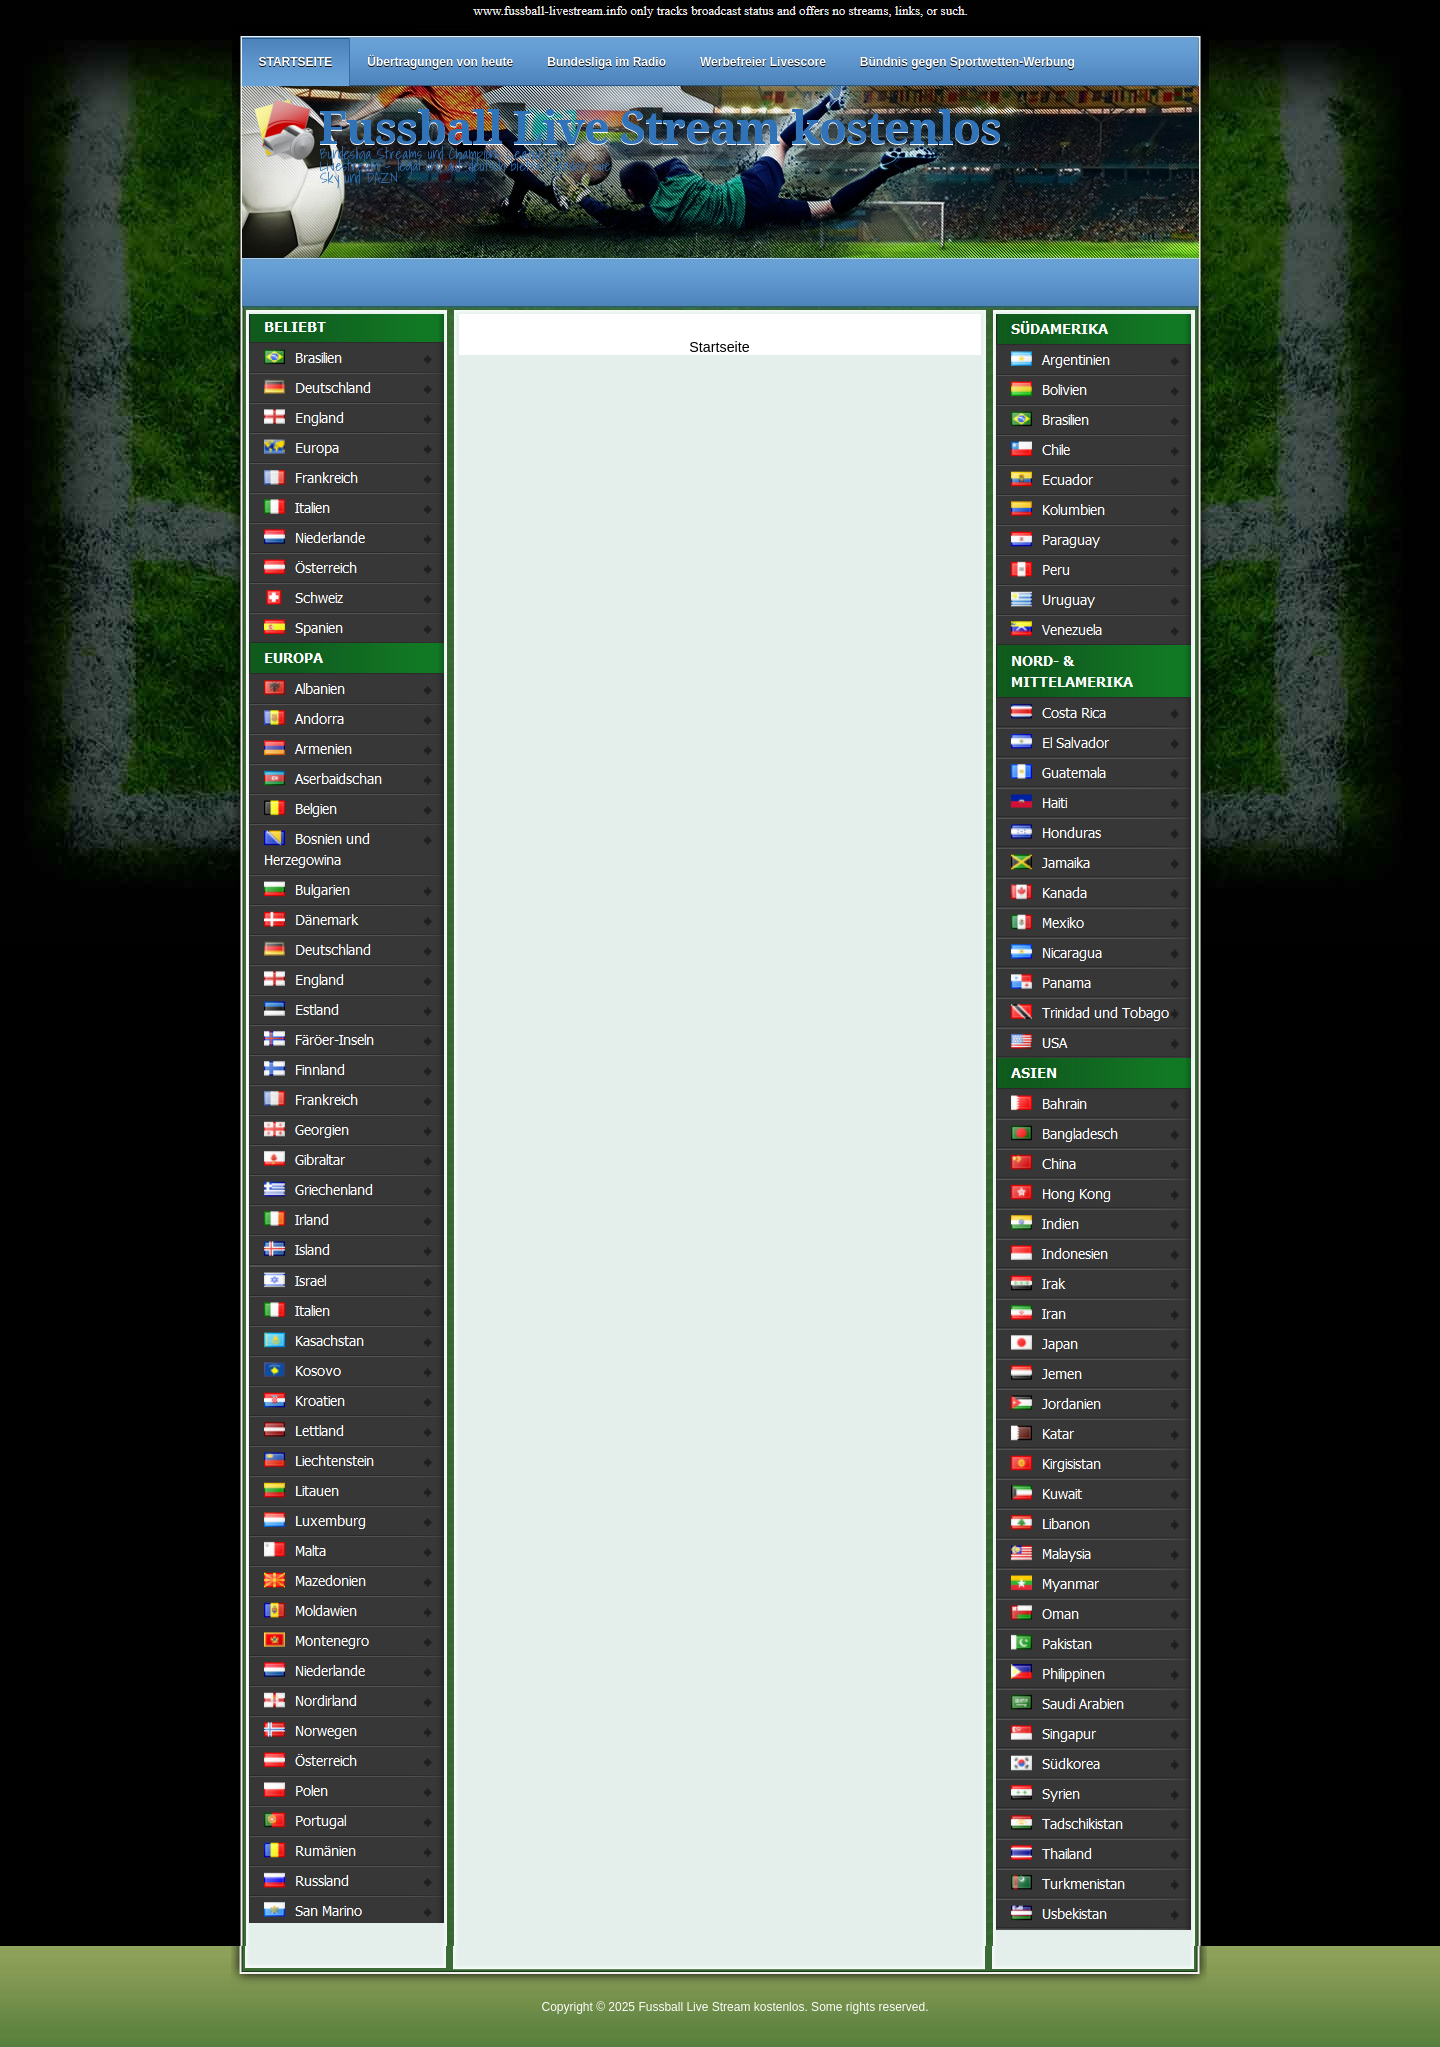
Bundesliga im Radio (606, 62)
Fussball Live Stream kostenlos (660, 128)
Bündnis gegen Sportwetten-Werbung (967, 62)
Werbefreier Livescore (763, 62)
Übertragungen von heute (440, 62)
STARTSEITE (296, 62)
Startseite (719, 347)
